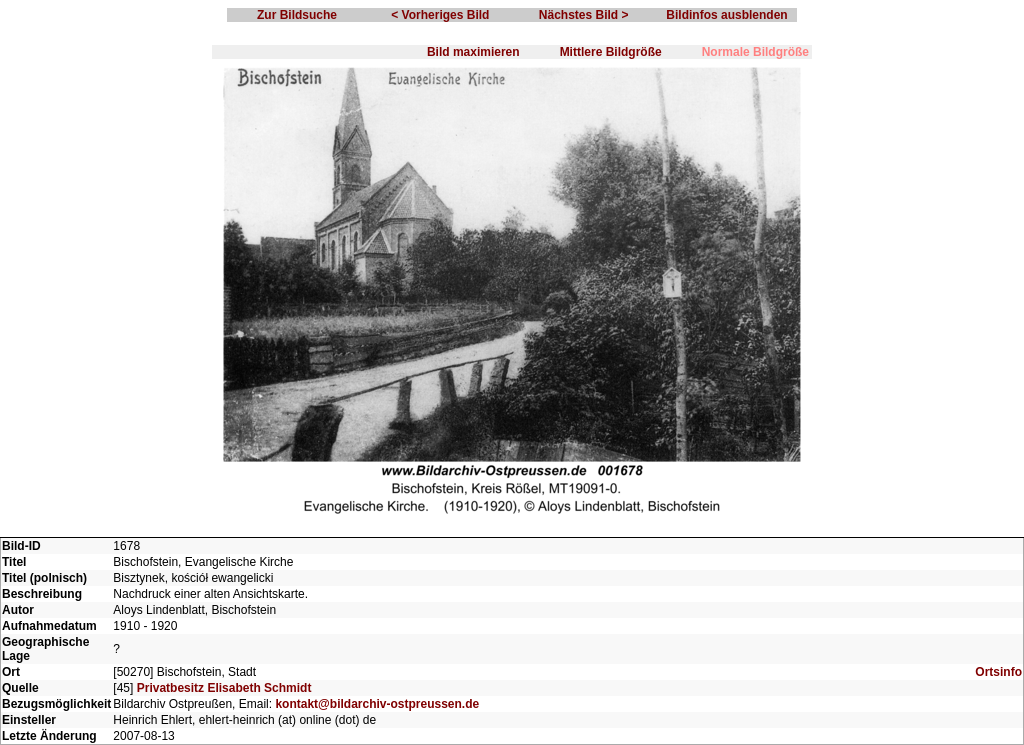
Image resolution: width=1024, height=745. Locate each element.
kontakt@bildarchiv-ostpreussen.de (377, 704)
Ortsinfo (998, 672)
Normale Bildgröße (755, 52)
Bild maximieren (473, 52)
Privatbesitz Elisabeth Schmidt (224, 688)
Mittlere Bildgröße (611, 52)
